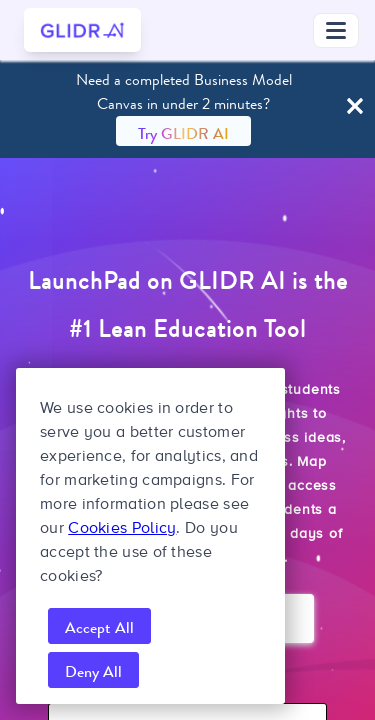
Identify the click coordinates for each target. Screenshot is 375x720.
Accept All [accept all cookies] (99, 627)
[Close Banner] (355, 107)
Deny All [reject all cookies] (93, 671)
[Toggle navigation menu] (336, 30)
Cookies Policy (122, 528)
